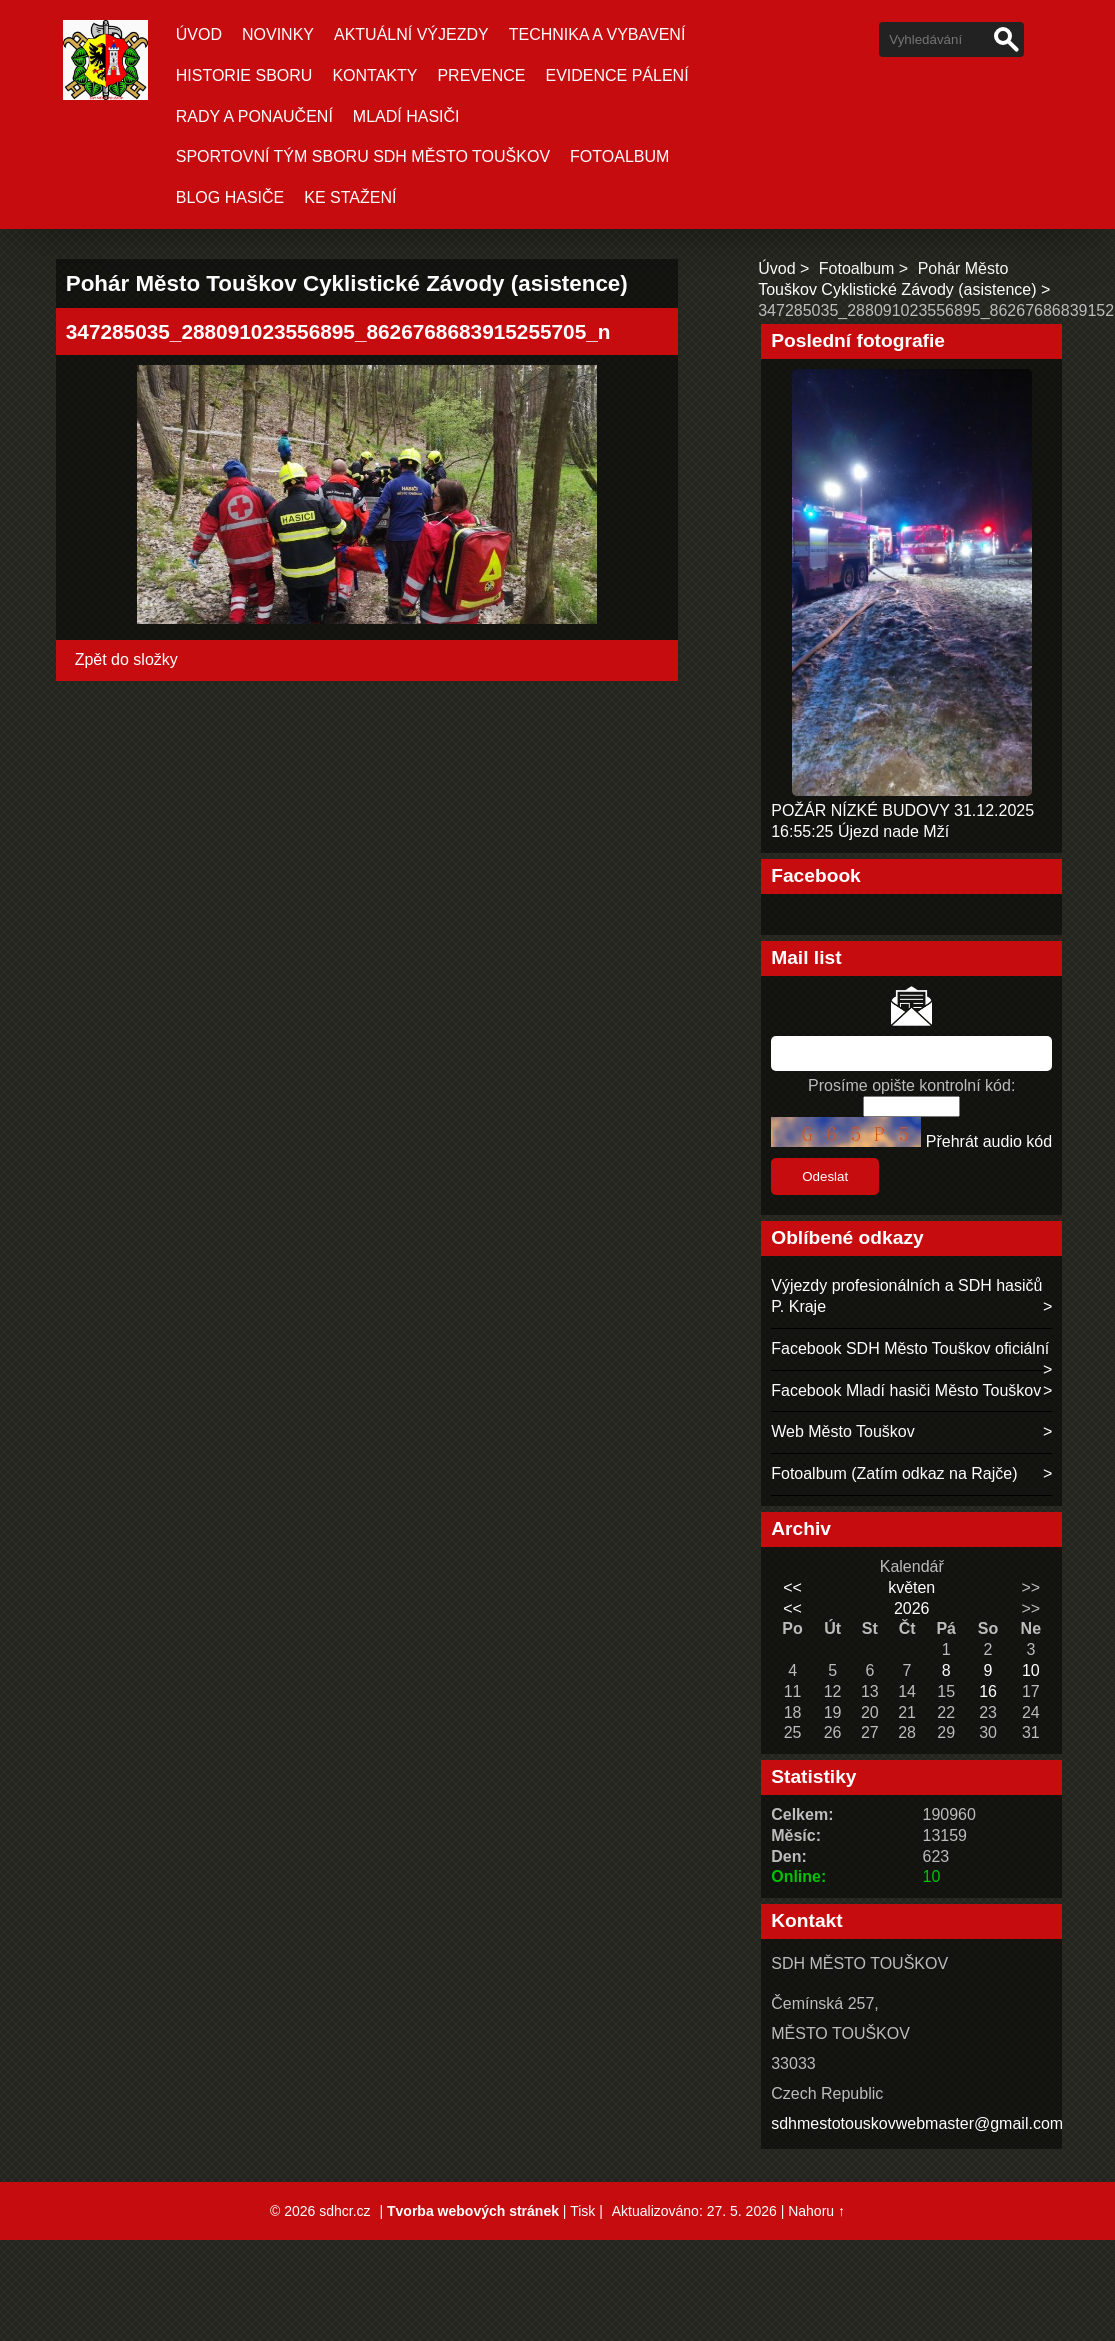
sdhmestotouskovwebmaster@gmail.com (917, 2123)
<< (792, 1587)
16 (988, 1691)
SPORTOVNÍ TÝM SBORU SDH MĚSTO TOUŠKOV (363, 156)
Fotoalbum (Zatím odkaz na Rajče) (894, 1473)
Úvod (199, 34)
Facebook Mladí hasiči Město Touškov (906, 1390)
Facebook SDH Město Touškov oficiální (910, 1348)
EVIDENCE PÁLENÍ (616, 75)
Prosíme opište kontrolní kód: (911, 1085)
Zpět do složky (126, 659)
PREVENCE (481, 75)
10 (1031, 1670)
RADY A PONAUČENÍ (254, 116)
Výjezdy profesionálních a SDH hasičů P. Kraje (906, 1296)
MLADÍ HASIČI (406, 116)
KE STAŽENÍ (350, 197)
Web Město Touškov (842, 1431)
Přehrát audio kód (989, 1141)
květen (911, 1587)
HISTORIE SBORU (244, 75)
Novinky (278, 34)
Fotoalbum (619, 156)
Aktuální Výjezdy (411, 34)
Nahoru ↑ (816, 2211)
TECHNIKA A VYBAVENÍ (597, 34)
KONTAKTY (374, 75)
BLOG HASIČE (230, 197)
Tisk (582, 2211)
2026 (912, 1608)
